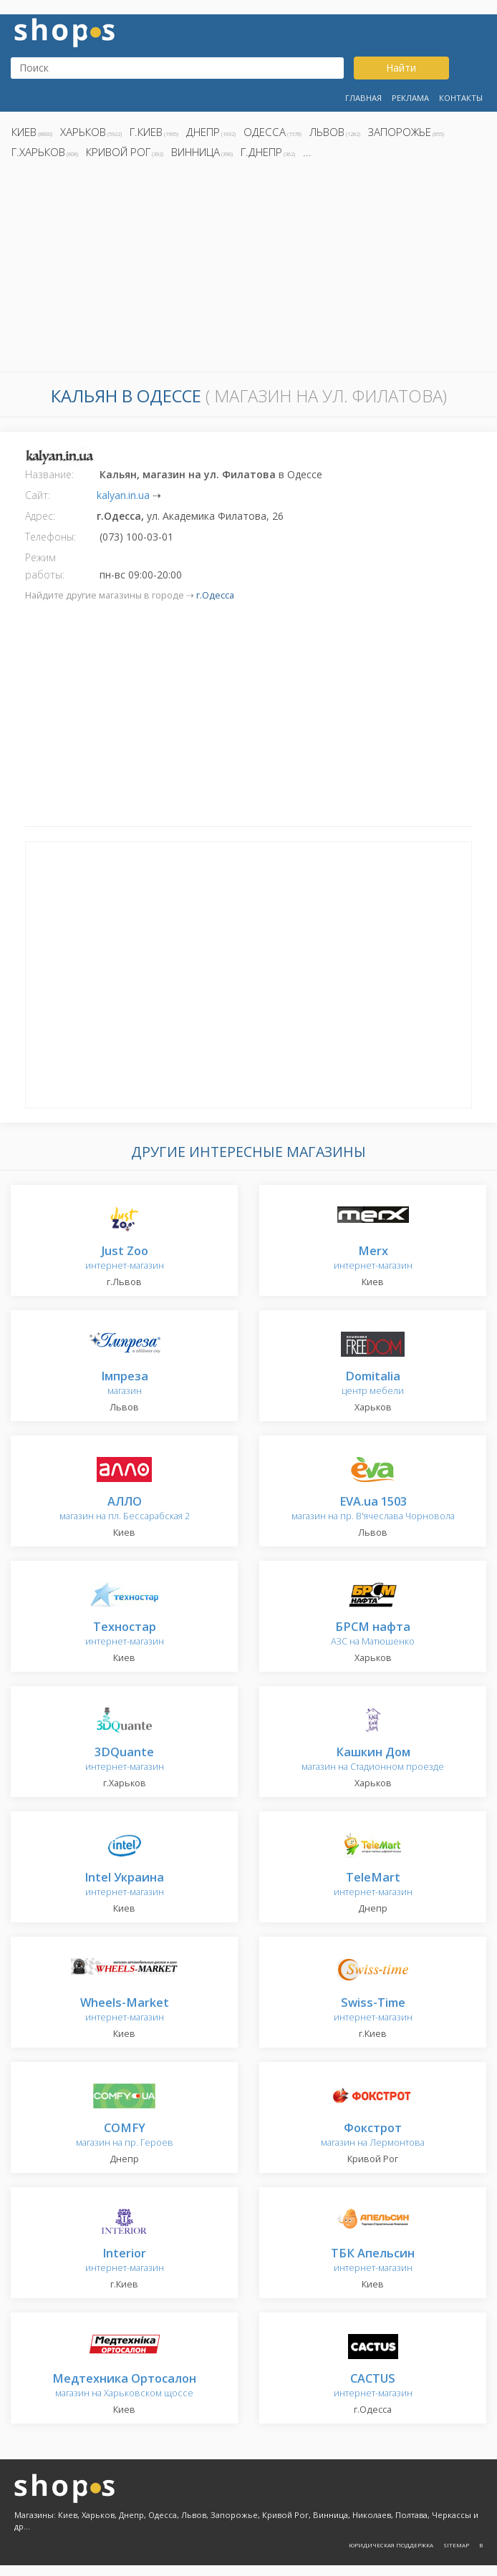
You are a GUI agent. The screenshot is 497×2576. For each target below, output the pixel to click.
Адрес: (40, 516)
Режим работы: (44, 566)
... (307, 152)
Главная (363, 97)
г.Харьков (38, 152)
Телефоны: (50, 536)
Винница (195, 152)
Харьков (83, 132)
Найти (401, 67)
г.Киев (146, 132)
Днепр (203, 132)
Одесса (264, 132)
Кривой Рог (118, 152)
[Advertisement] (248, 269)
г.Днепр (261, 152)
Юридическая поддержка (391, 2545)
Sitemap (456, 2545)
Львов (326, 132)
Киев (24, 132)
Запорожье (399, 132)
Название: (49, 474)
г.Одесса (215, 595)
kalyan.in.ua (123, 495)
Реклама (410, 97)
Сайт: (37, 495)
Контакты (461, 97)
